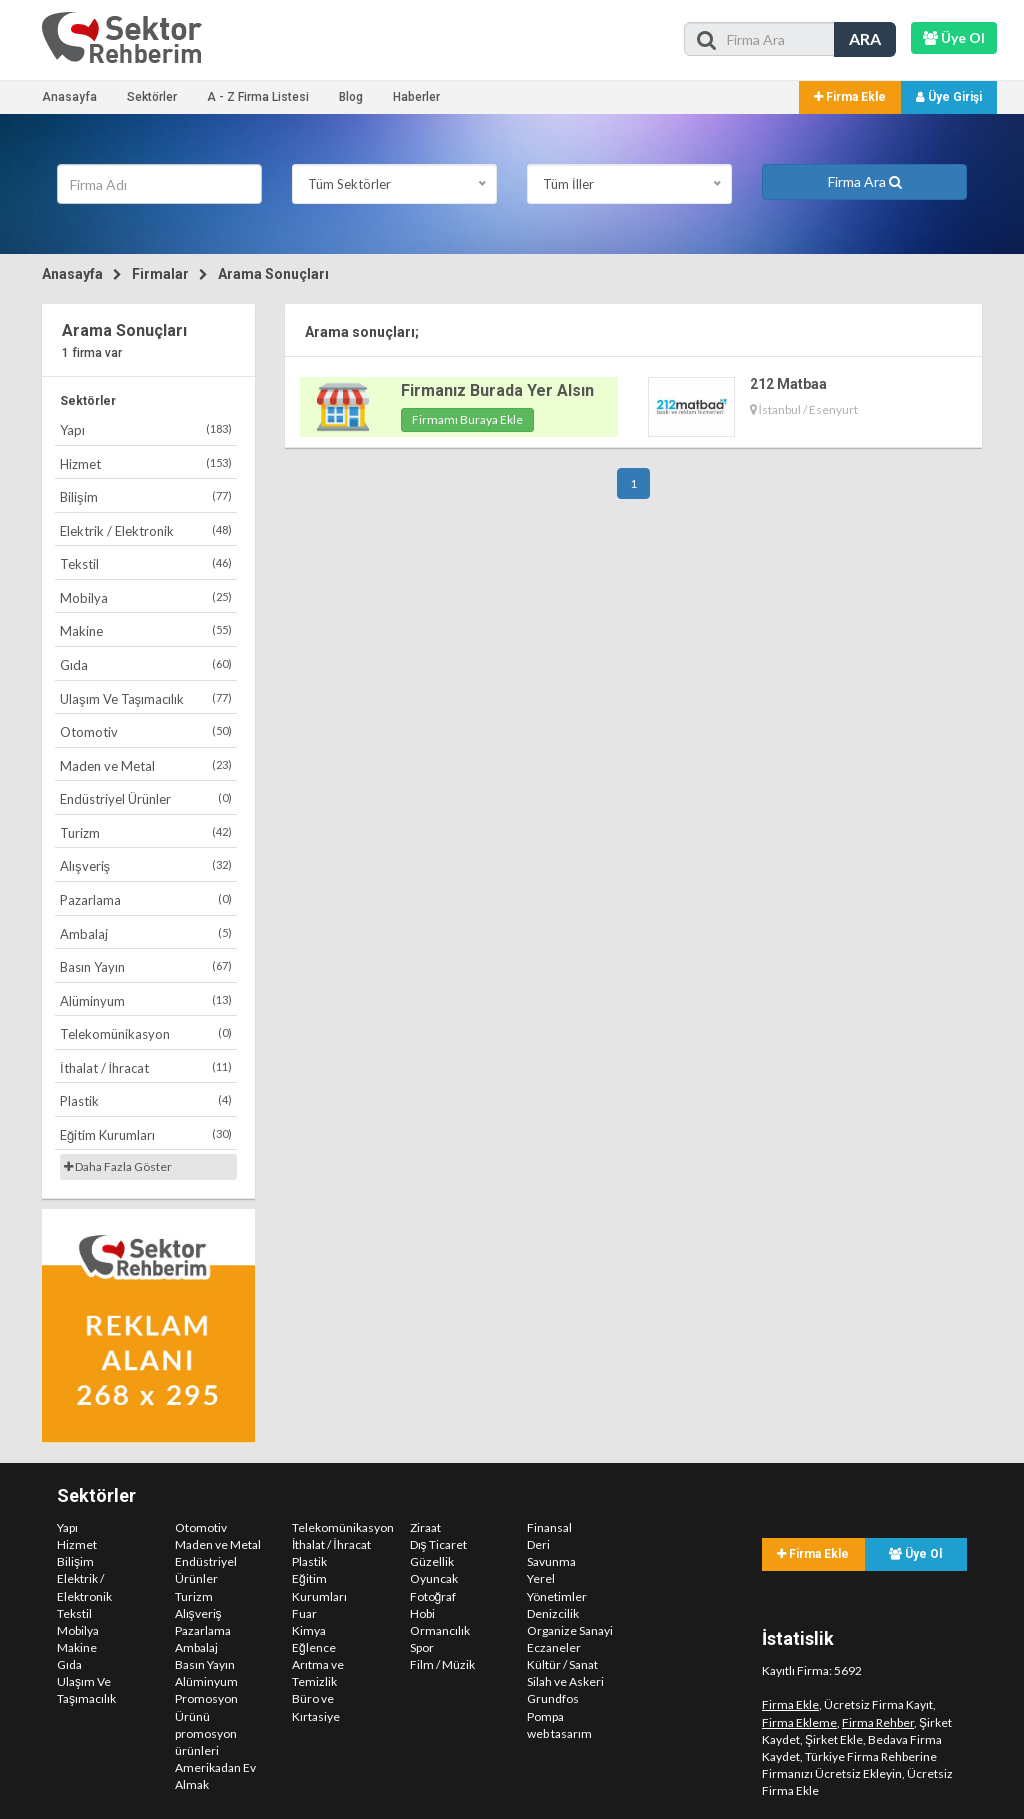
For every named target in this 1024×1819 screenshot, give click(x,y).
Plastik (146, 1100)
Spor (422, 1647)
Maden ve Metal (146, 765)
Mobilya (146, 597)
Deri (538, 1544)
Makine (146, 630)
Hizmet (146, 463)
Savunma (551, 1561)
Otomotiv (146, 731)
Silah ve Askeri (565, 1681)
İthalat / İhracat (146, 1067)
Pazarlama (146, 899)
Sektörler (152, 97)
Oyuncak (434, 1578)
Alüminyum (146, 1000)
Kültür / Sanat (562, 1664)
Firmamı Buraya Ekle (467, 419)
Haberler (416, 97)
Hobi (422, 1613)
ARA (865, 38)
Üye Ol (915, 1554)
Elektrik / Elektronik (146, 530)
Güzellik (432, 1561)
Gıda (146, 664)
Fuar (304, 1613)
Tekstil (146, 563)
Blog (351, 97)
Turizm (146, 832)
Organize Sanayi (570, 1630)
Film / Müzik (442, 1664)
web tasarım (559, 1733)
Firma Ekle (850, 97)
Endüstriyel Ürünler (146, 798)
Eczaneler (554, 1647)
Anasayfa (69, 97)
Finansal (549, 1527)
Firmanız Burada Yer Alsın (497, 390)
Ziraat (425, 1527)
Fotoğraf (433, 1596)
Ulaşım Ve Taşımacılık (146, 698)
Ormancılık (440, 1630)
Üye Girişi (949, 97)
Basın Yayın (146, 966)
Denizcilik (553, 1613)
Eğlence (314, 1647)
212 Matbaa (788, 384)
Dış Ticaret (438, 1544)
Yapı (146, 429)
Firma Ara (865, 181)
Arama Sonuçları (273, 274)
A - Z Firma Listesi (258, 97)
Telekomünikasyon (146, 1033)
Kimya (309, 1630)
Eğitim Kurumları (146, 1134)
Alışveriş (146, 865)
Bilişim (146, 496)
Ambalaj (146, 933)
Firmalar (160, 274)
